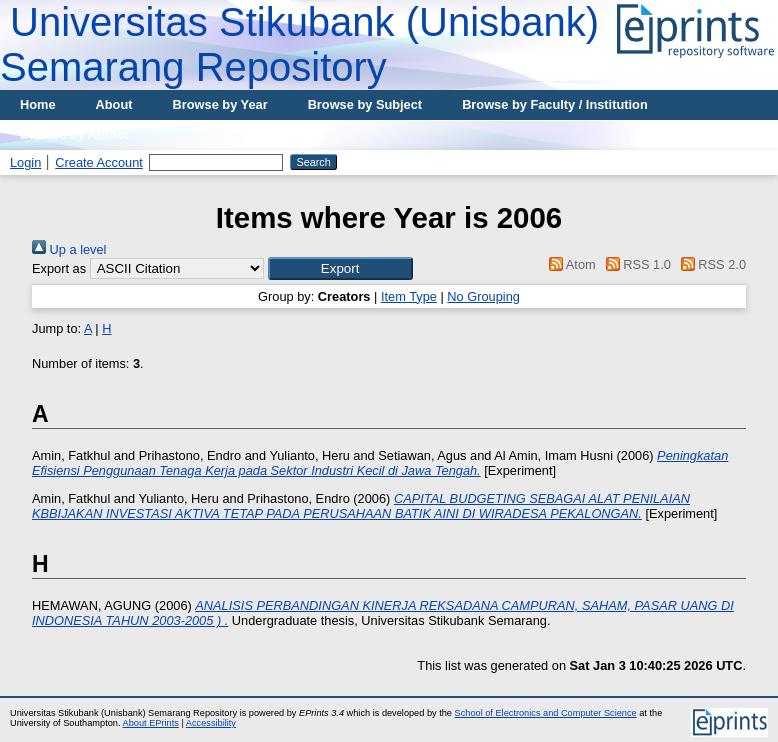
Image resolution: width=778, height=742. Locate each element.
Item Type (409, 296)
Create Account (99, 162)
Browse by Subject (365, 104)
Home (38, 104)
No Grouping (483, 296)
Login (25, 162)
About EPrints (151, 723)
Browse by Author (75, 134)
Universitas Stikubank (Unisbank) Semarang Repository (299, 44)
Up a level (69, 249)
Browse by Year (220, 104)
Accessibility (211, 723)
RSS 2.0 (710, 264)
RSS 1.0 (635, 264)
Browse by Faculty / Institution (555, 104)
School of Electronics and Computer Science (546, 713)
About (114, 104)
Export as (59, 268)
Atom (569, 264)
